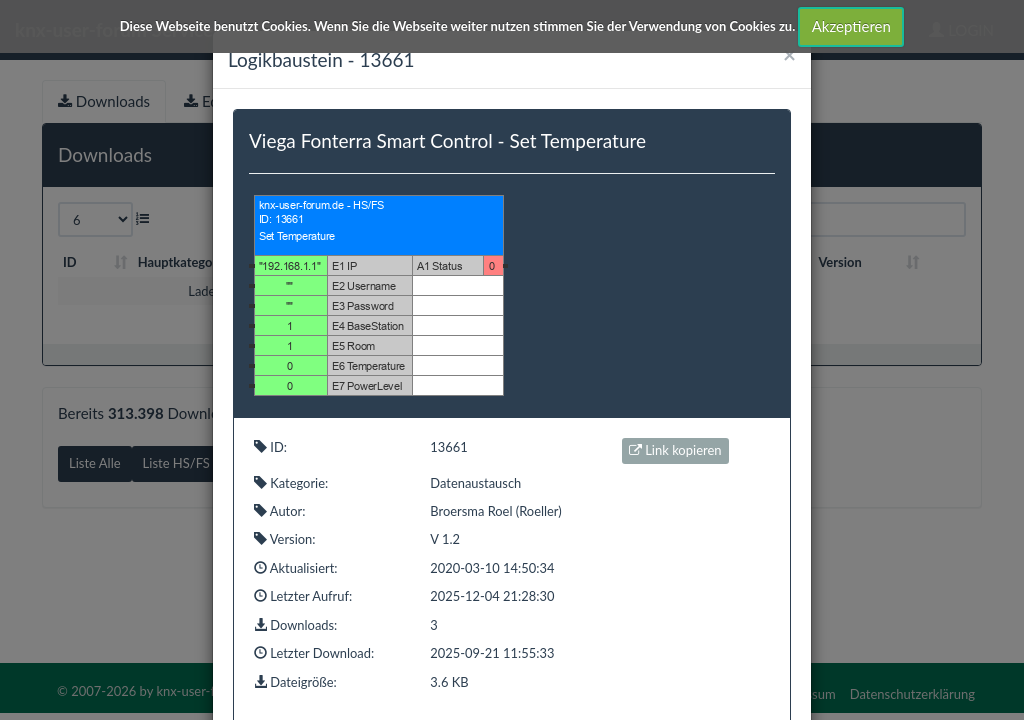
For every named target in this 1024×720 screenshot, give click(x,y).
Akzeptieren (851, 26)
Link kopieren (675, 450)
